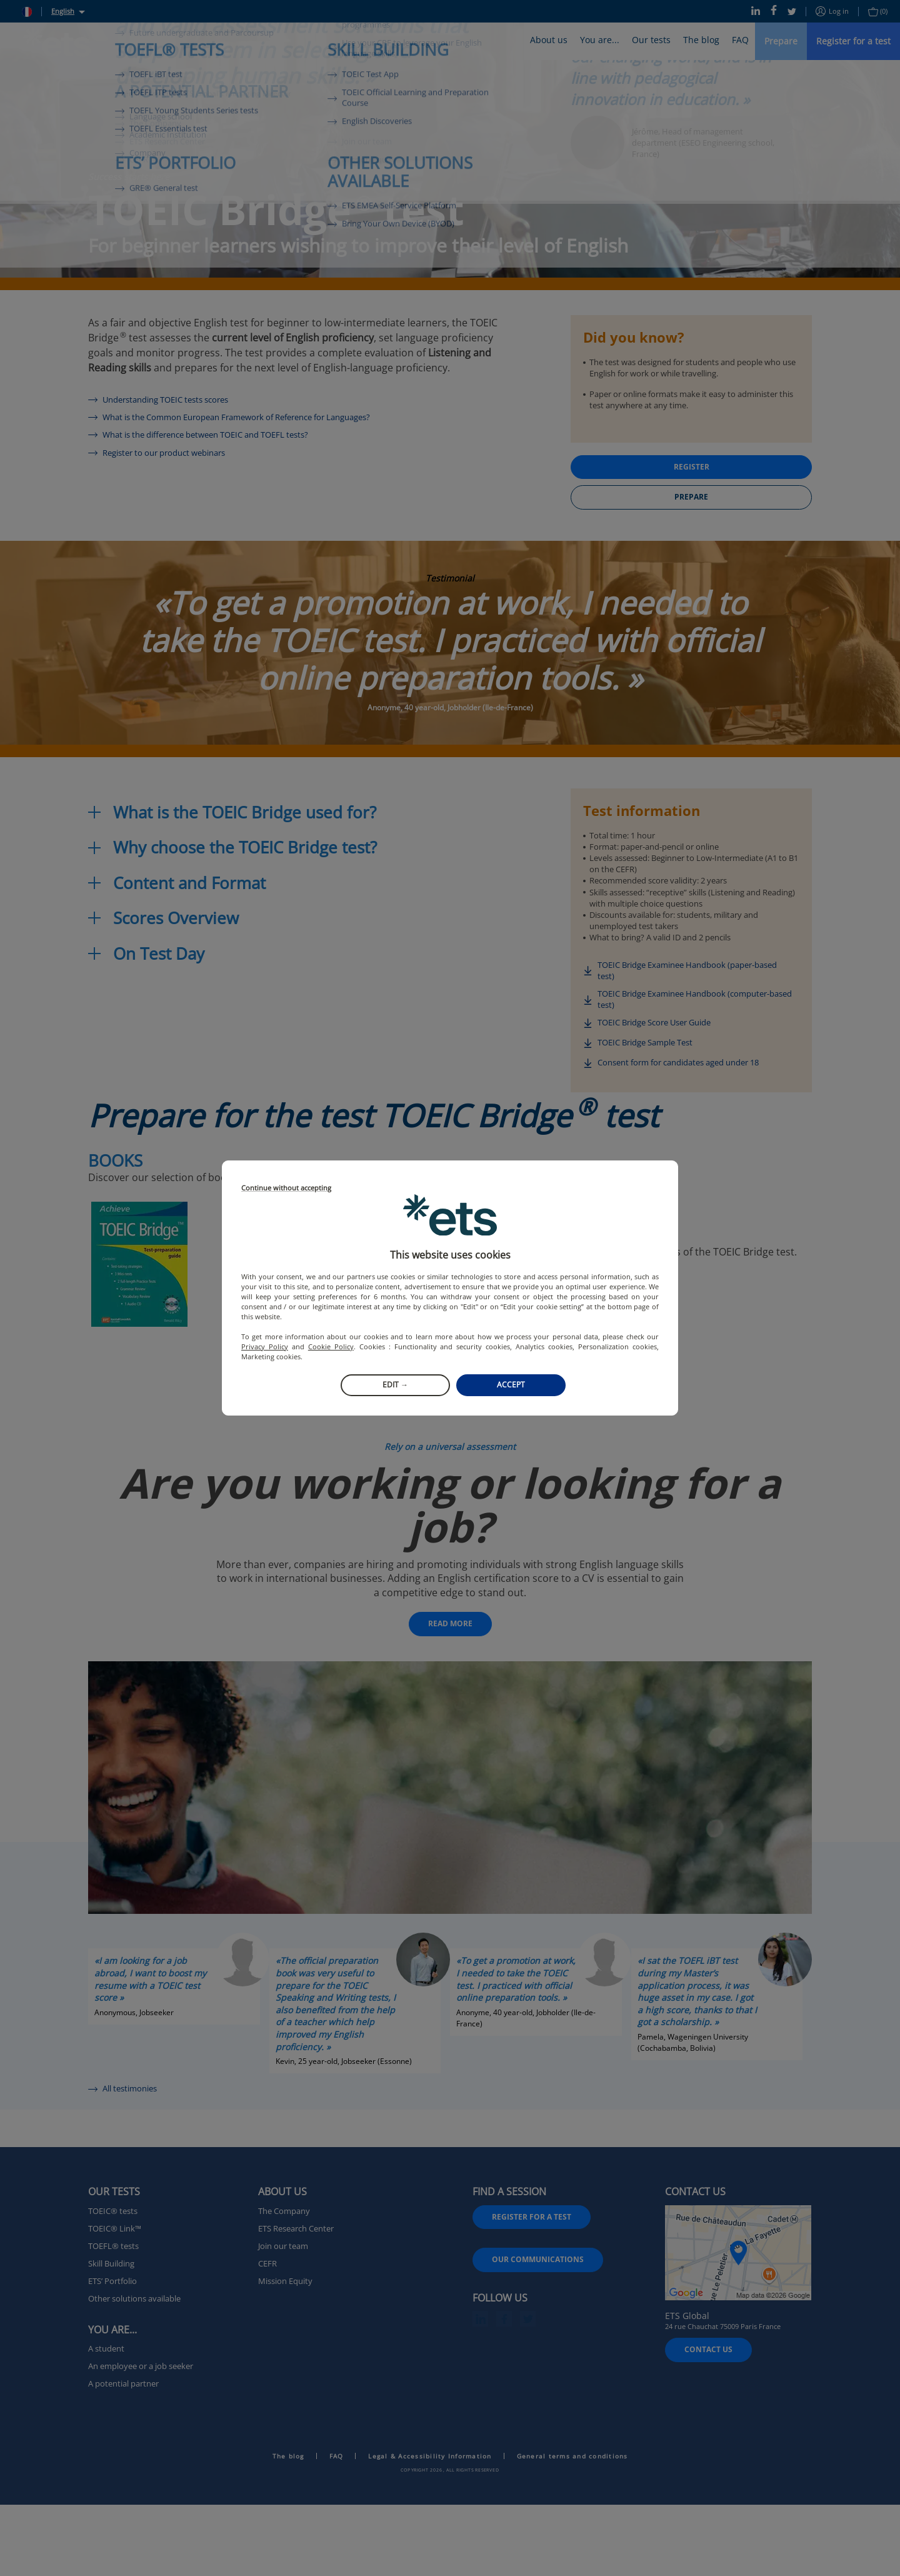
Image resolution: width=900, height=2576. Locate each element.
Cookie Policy (331, 1346)
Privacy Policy (264, 1346)
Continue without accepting (286, 1188)
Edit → (395, 1384)
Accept (511, 1384)
